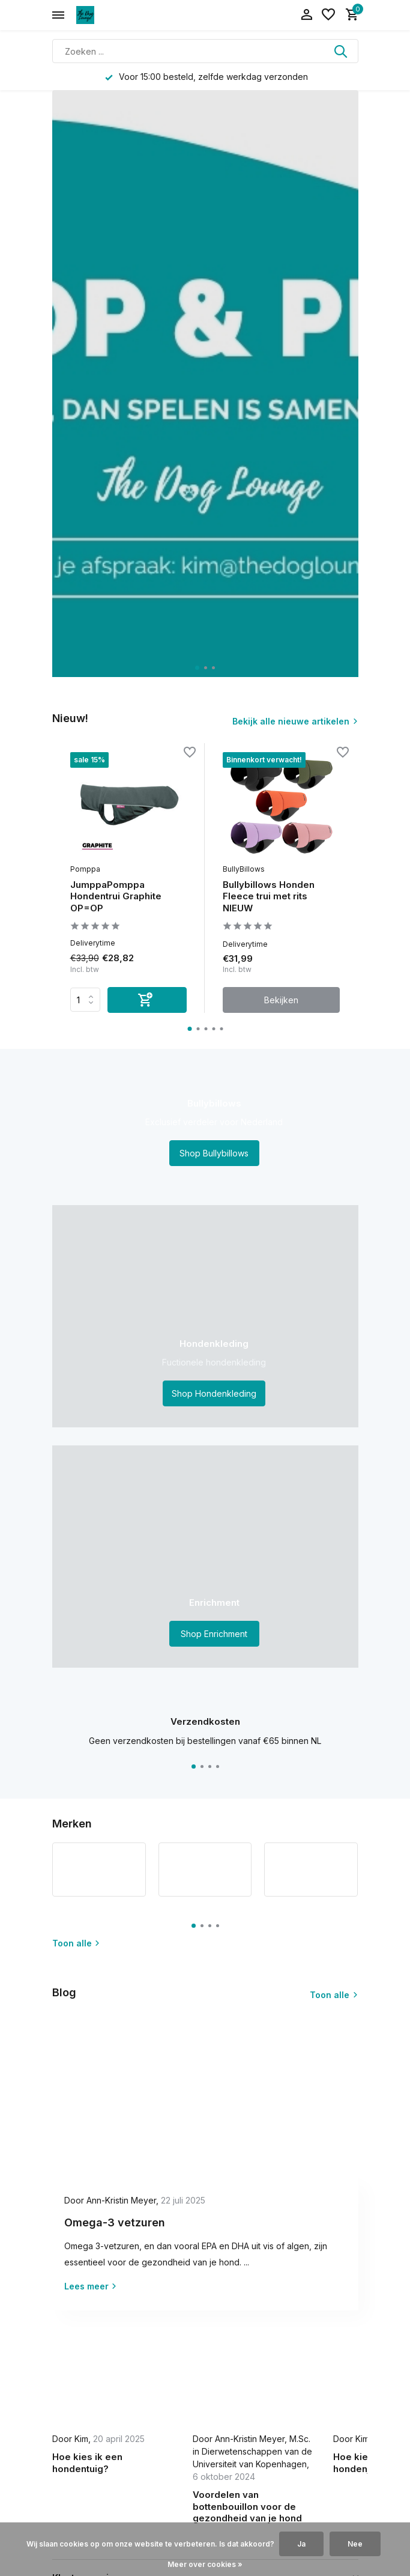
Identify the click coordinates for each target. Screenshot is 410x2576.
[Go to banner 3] (205, 1556)
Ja (301, 2543)
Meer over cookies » (205, 2564)
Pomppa (85, 868)
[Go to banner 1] (205, 1127)
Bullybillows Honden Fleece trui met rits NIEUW (269, 896)
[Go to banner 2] (205, 1316)
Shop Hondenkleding (214, 1393)
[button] (197, 668)
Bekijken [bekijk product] (281, 1000)
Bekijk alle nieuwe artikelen (290, 721)
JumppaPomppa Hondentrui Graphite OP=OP (115, 896)
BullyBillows (244, 868)
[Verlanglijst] (328, 15)
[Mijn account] (306, 15)
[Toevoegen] (147, 1000)
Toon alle (76, 1943)
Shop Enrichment (214, 1634)
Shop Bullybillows (214, 1153)
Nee (355, 2543)
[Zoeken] (205, 51)
